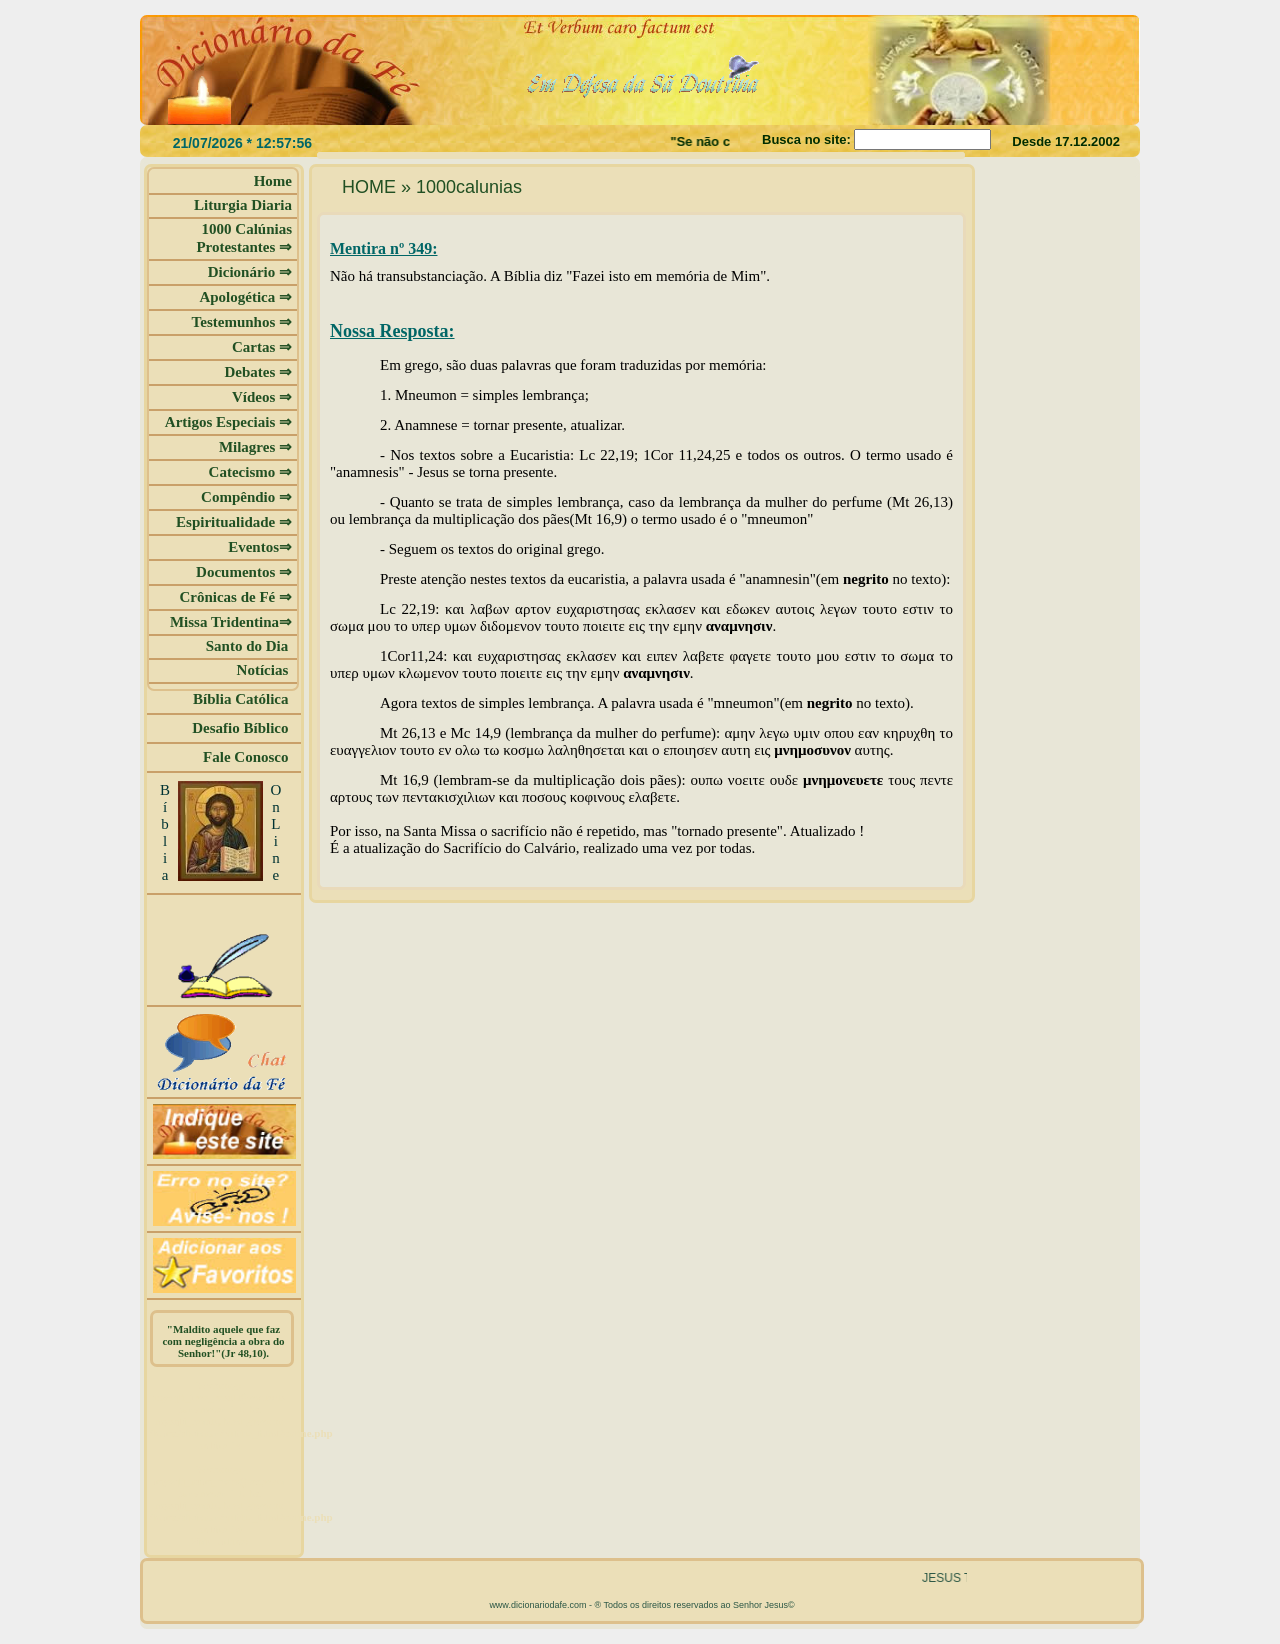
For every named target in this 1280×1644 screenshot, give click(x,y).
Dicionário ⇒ (250, 272)
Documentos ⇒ (244, 572)
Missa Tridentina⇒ (231, 622)
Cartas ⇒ (262, 347)
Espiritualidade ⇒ (234, 522)
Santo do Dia (249, 646)
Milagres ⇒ (255, 447)
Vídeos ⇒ (262, 397)
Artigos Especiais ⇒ (228, 422)
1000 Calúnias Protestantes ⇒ (244, 238)
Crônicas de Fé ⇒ (235, 597)
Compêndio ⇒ (246, 497)
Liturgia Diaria (243, 205)
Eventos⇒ (260, 547)
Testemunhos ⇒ (242, 322)
